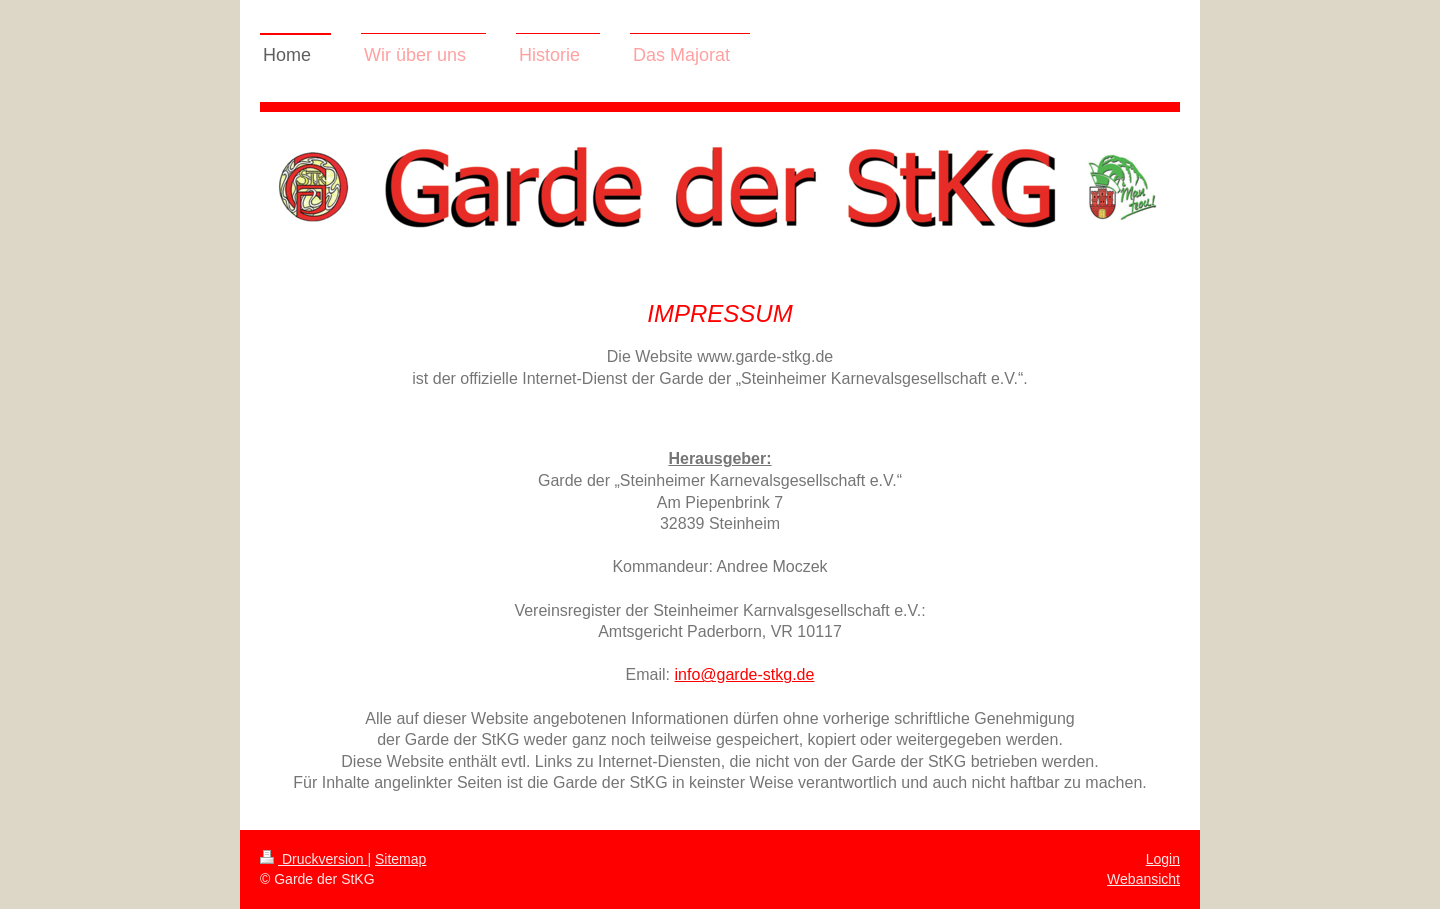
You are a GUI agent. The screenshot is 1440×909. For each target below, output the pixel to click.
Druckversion (313, 859)
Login (1163, 859)
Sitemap (400, 859)
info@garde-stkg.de (745, 674)
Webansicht (1143, 879)
